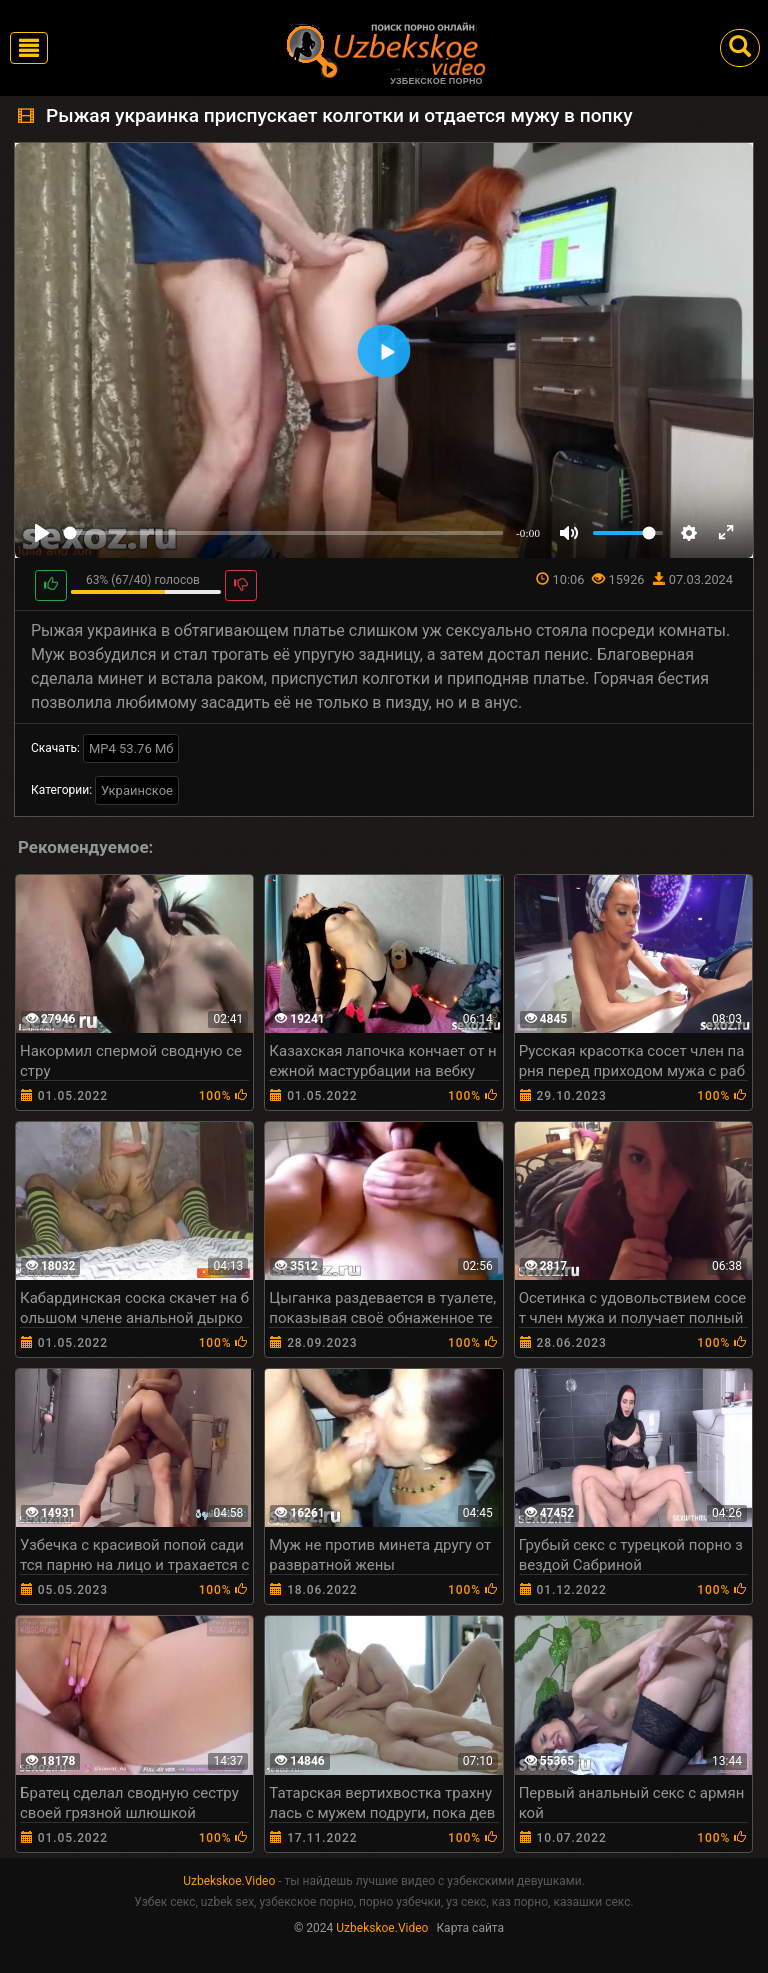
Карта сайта (470, 1928)
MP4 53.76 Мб (131, 748)
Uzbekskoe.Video (229, 1881)
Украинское (137, 790)
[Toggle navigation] (29, 48)
